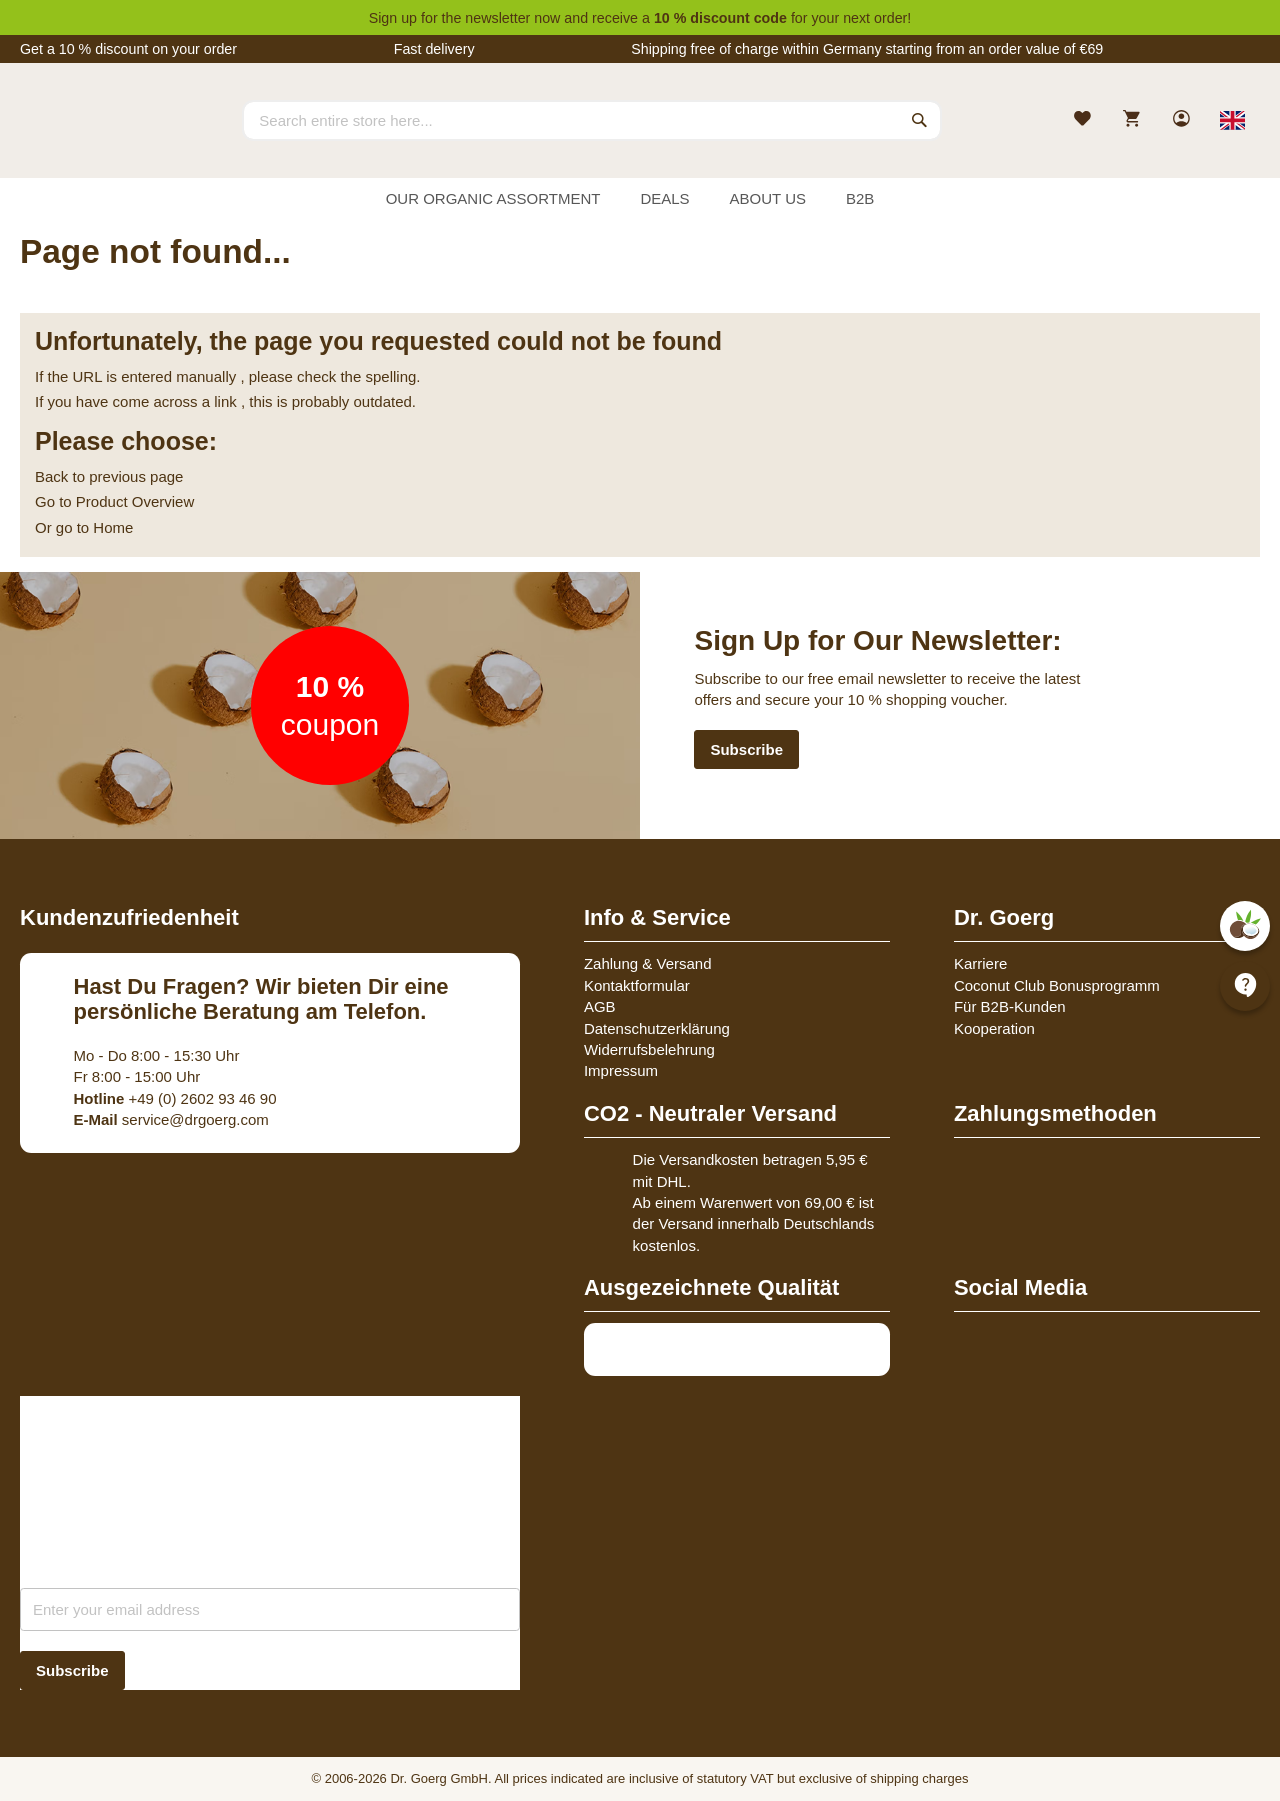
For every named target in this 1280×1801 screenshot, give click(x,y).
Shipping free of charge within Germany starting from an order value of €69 (867, 49)
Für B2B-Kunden (1010, 1006)
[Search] (920, 120)
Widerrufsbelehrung (649, 1049)
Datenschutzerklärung (657, 1028)
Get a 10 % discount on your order (128, 49)
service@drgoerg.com (171, 1119)
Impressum (621, 1070)
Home (113, 527)
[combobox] (592, 120)
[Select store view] (1232, 120)
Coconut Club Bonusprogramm (1057, 985)
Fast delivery (434, 49)
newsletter (497, 18)
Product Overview (135, 501)
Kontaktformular (637, 985)
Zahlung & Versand (648, 963)
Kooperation (994, 1028)
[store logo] (95, 138)
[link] (1183, 120)
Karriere (980, 963)
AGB (600, 1006)
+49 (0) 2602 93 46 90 (175, 1098)
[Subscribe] (72, 1670)
